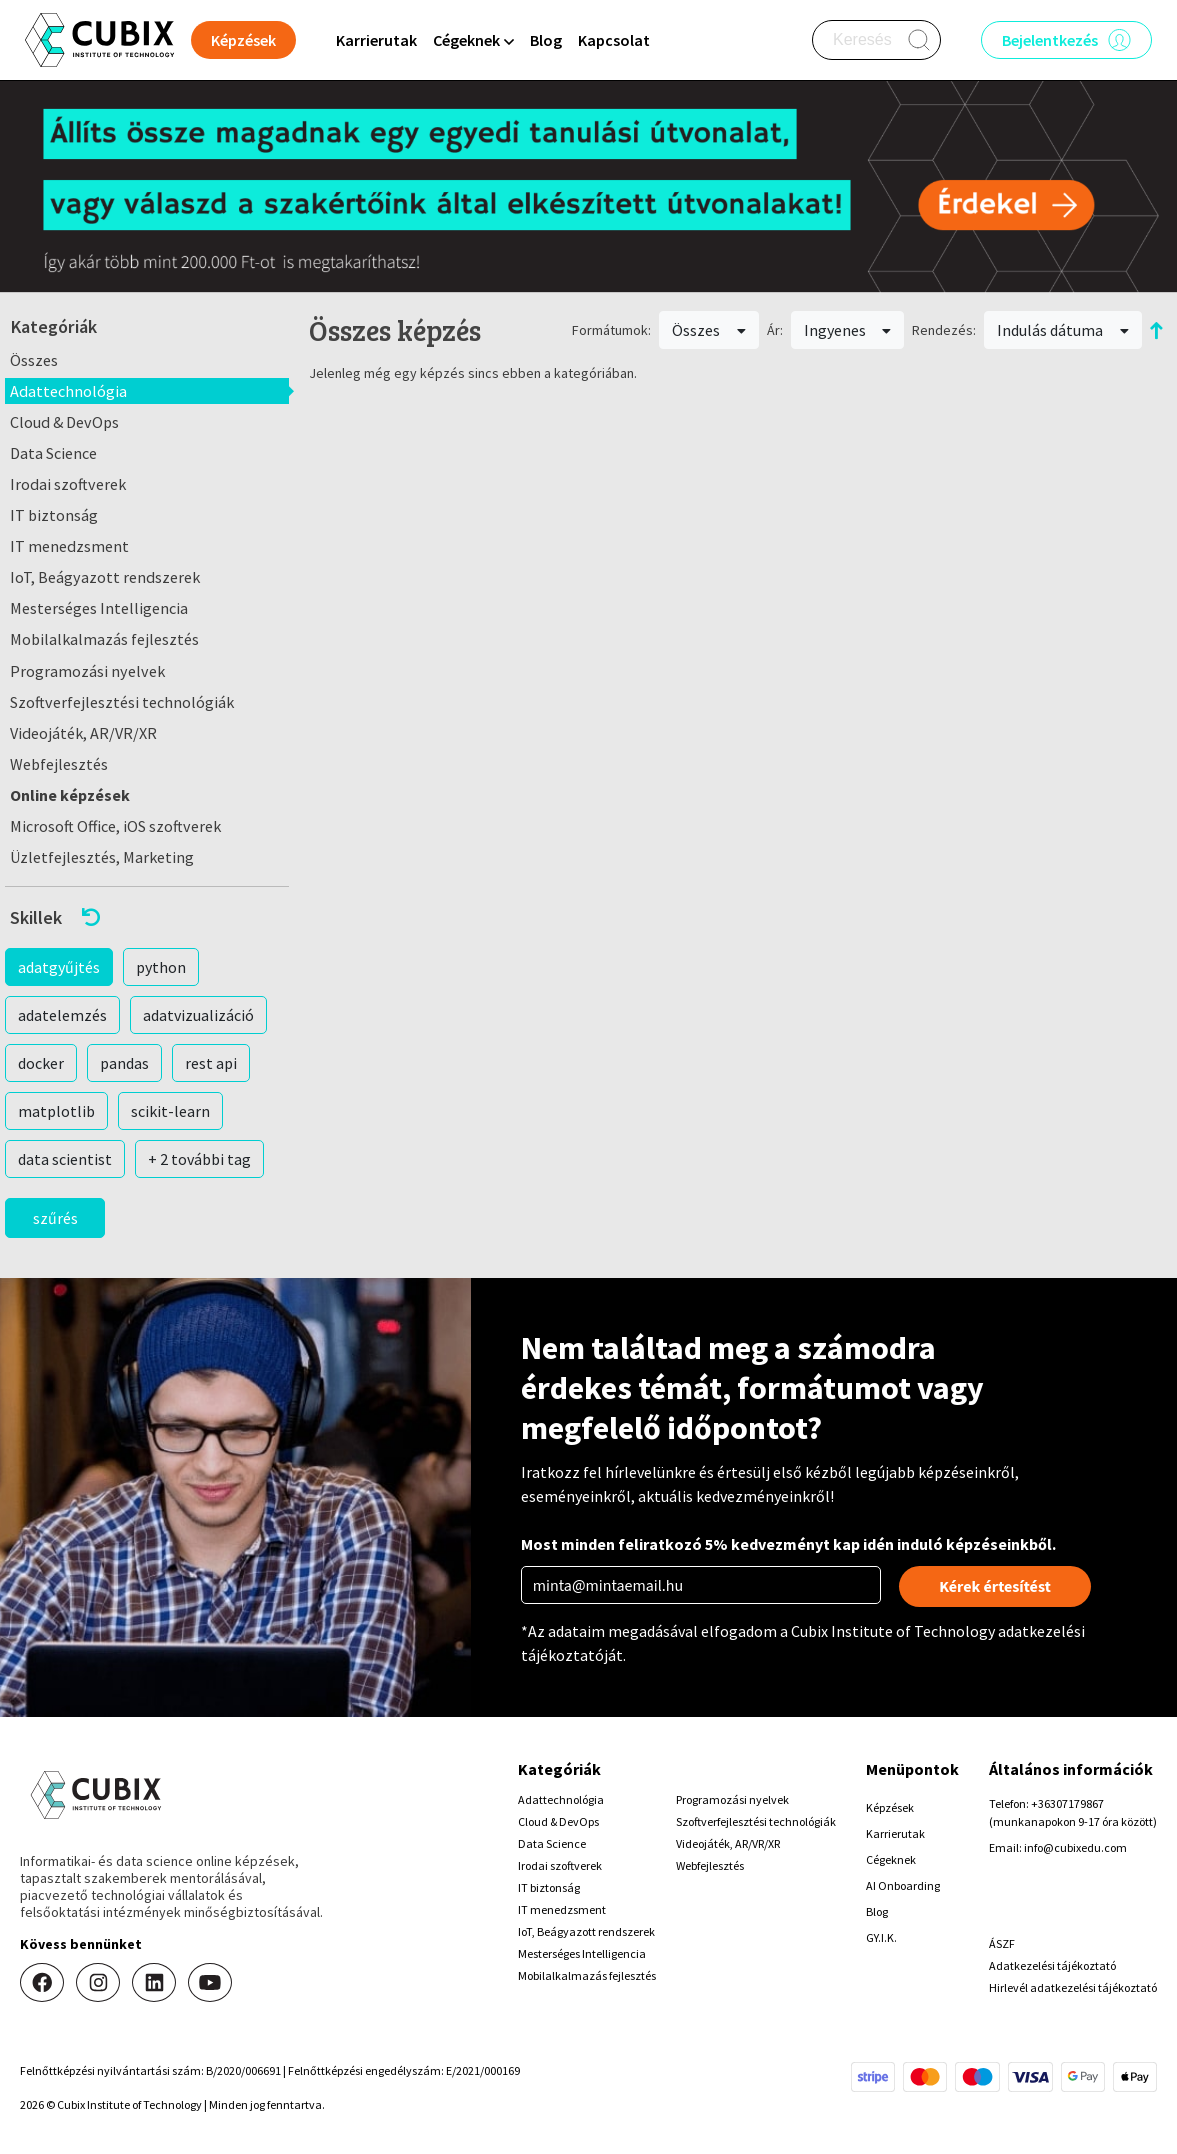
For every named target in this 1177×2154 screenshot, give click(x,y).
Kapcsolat (614, 40)
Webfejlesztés (59, 764)
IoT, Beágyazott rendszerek (105, 577)
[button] (147, 917)
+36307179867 (1067, 1803)
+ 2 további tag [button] (199, 1159)
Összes (34, 360)
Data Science (53, 453)
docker (41, 1063)
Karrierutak (376, 40)
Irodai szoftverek (68, 484)
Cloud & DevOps (64, 422)
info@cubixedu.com (1075, 1847)
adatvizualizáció (198, 1015)
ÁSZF (1002, 1943)
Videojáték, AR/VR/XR (83, 733)
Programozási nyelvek (87, 671)
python (161, 967)
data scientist (65, 1159)
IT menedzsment (69, 546)
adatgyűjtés (59, 967)
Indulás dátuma (1063, 330)
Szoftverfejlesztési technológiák (122, 702)
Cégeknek (891, 1859)
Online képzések (70, 795)
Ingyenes (848, 330)
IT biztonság (54, 515)
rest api (211, 1063)
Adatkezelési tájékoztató (1052, 1965)
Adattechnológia (68, 391)
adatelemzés (62, 1015)
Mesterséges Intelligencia (99, 608)
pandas (124, 1063)
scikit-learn (170, 1111)
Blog (546, 40)
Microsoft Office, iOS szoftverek (115, 826)
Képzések (890, 1807)
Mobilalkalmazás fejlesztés (104, 639)
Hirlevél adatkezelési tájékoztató (1073, 1987)
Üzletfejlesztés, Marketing (102, 857)
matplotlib (56, 1111)
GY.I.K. (881, 1937)
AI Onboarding (903, 1885)
